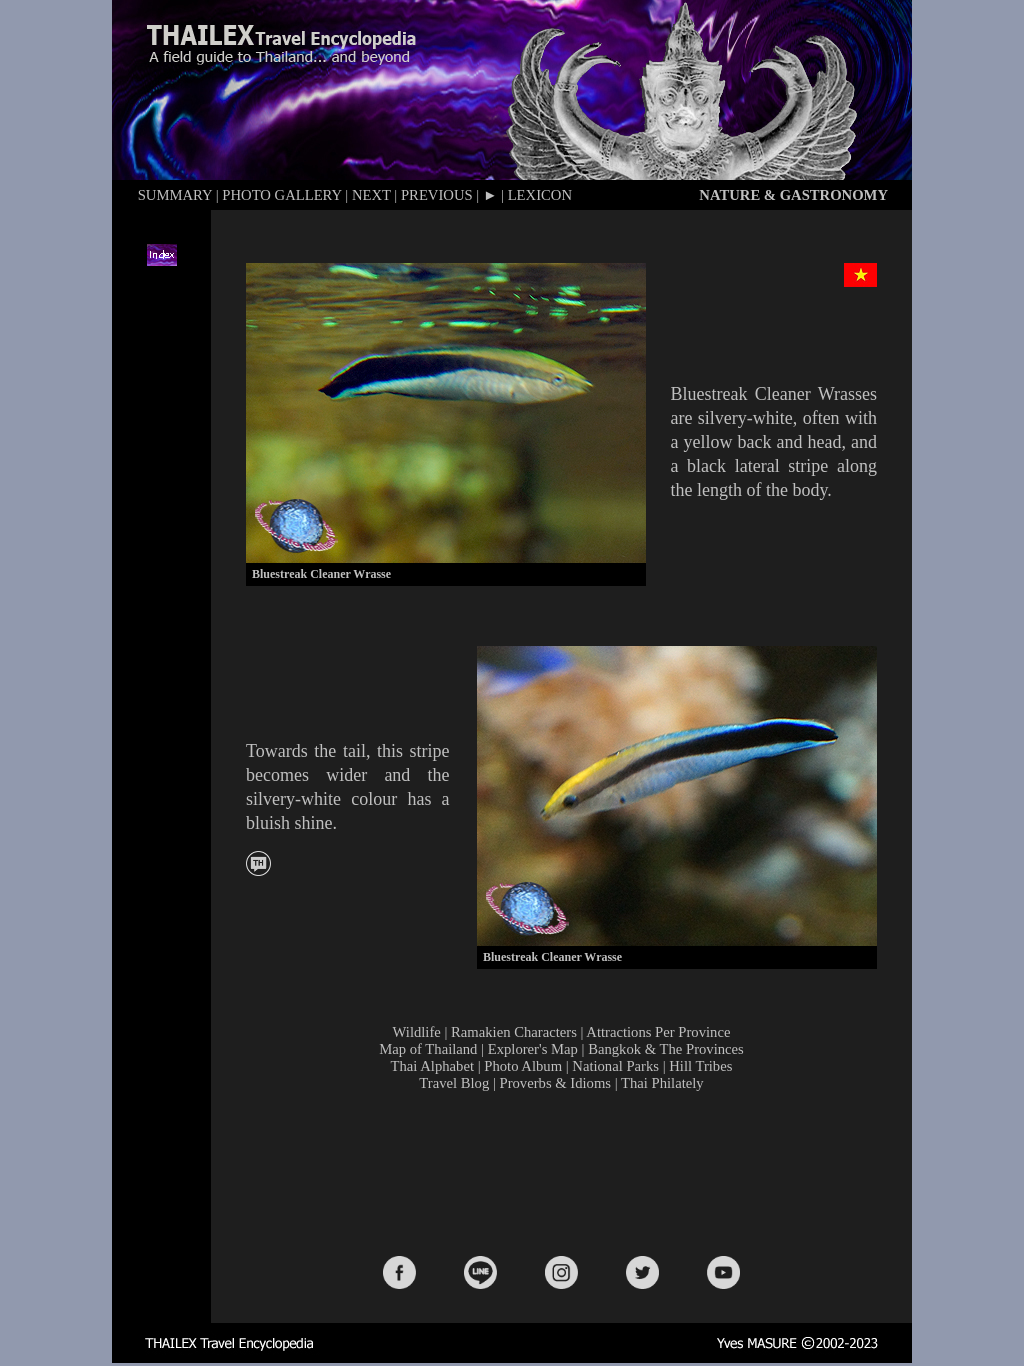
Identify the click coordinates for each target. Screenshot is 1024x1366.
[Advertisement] (566, 1172)
